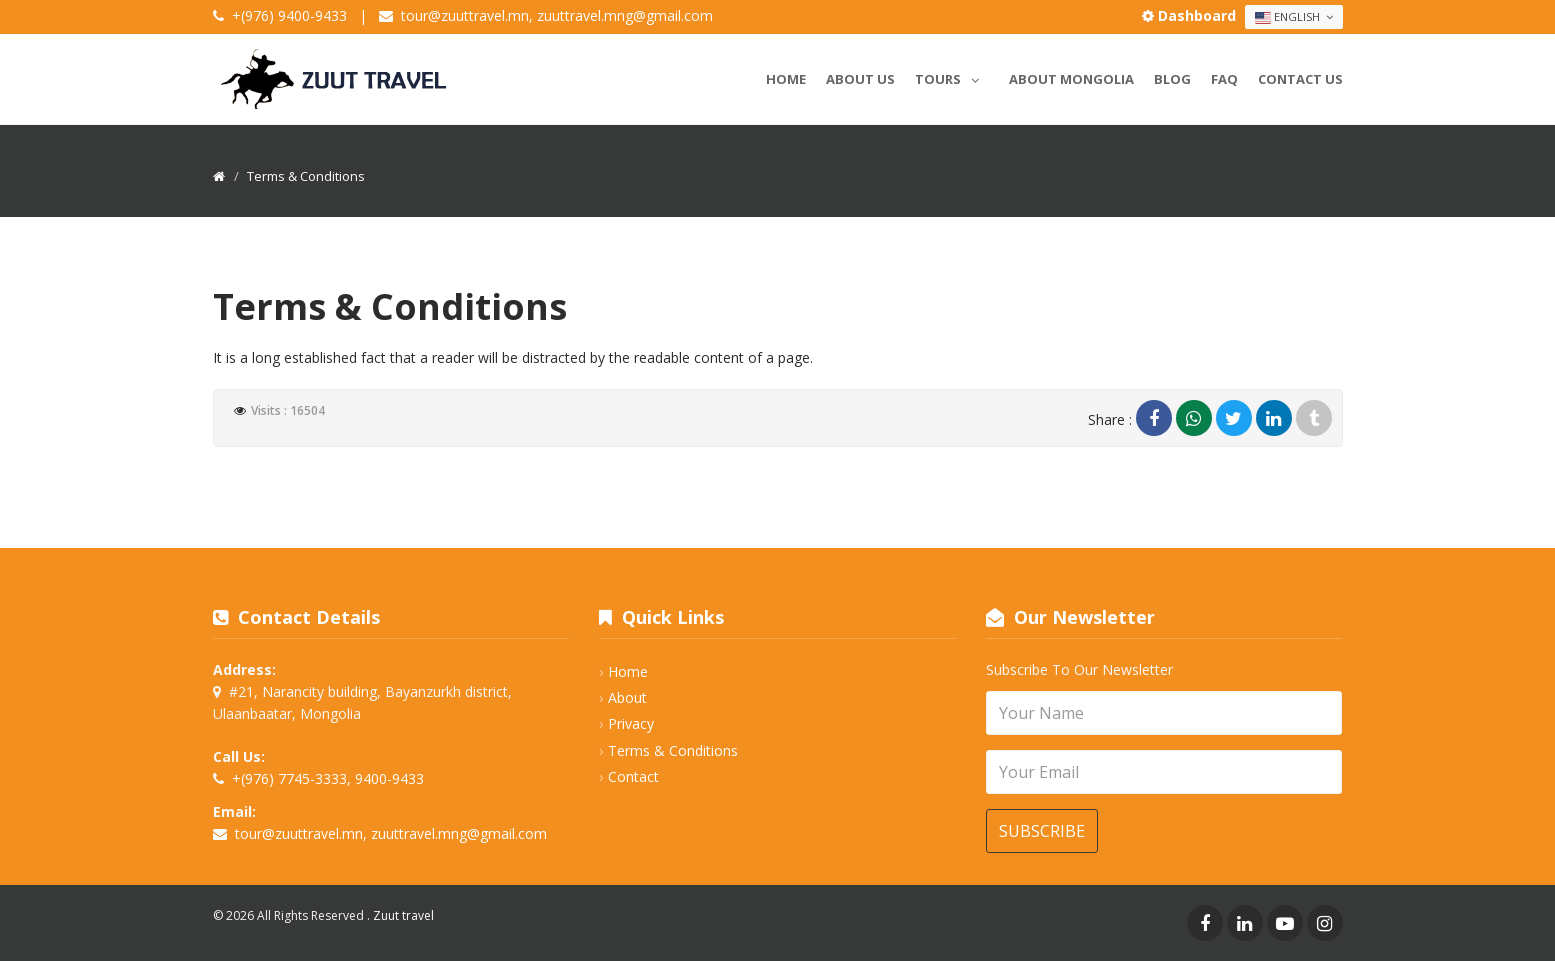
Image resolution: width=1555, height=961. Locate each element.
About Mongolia (1071, 79)
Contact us (1300, 79)
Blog (1172, 79)
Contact (633, 776)
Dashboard (1191, 15)
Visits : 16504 (288, 410)
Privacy (631, 723)
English (1294, 17)
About (627, 697)
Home (786, 79)
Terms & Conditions (673, 750)
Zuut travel (403, 915)
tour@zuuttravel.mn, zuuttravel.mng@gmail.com (557, 15)
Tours (952, 76)
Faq (1224, 79)
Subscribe (1042, 831)
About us (860, 79)
